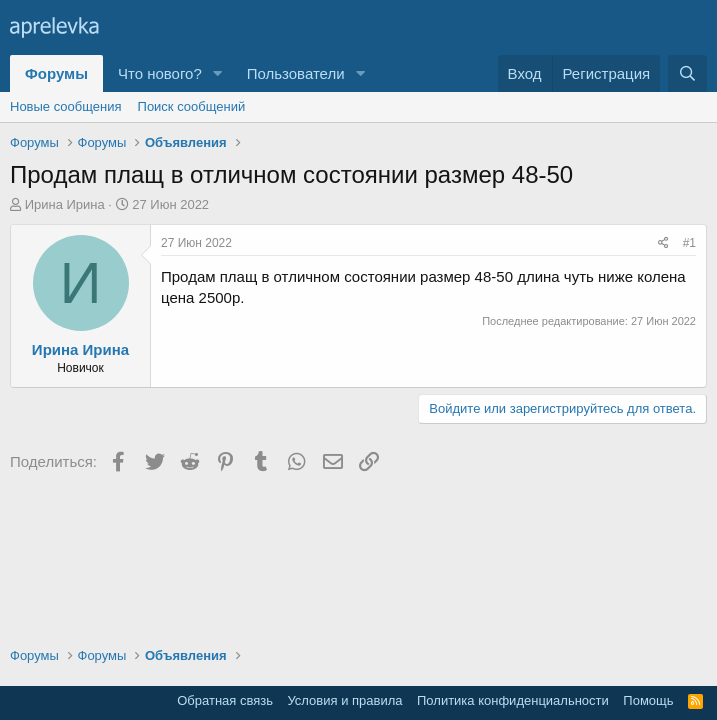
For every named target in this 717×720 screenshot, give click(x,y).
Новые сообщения (66, 106)
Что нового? (160, 73)
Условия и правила (344, 700)
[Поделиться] (663, 243)
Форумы (56, 73)
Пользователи (296, 73)
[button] (218, 73)
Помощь (648, 700)
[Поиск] (687, 73)
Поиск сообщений (192, 106)
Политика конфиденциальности (513, 700)
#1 (689, 243)
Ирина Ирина (65, 204)
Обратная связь (225, 700)
